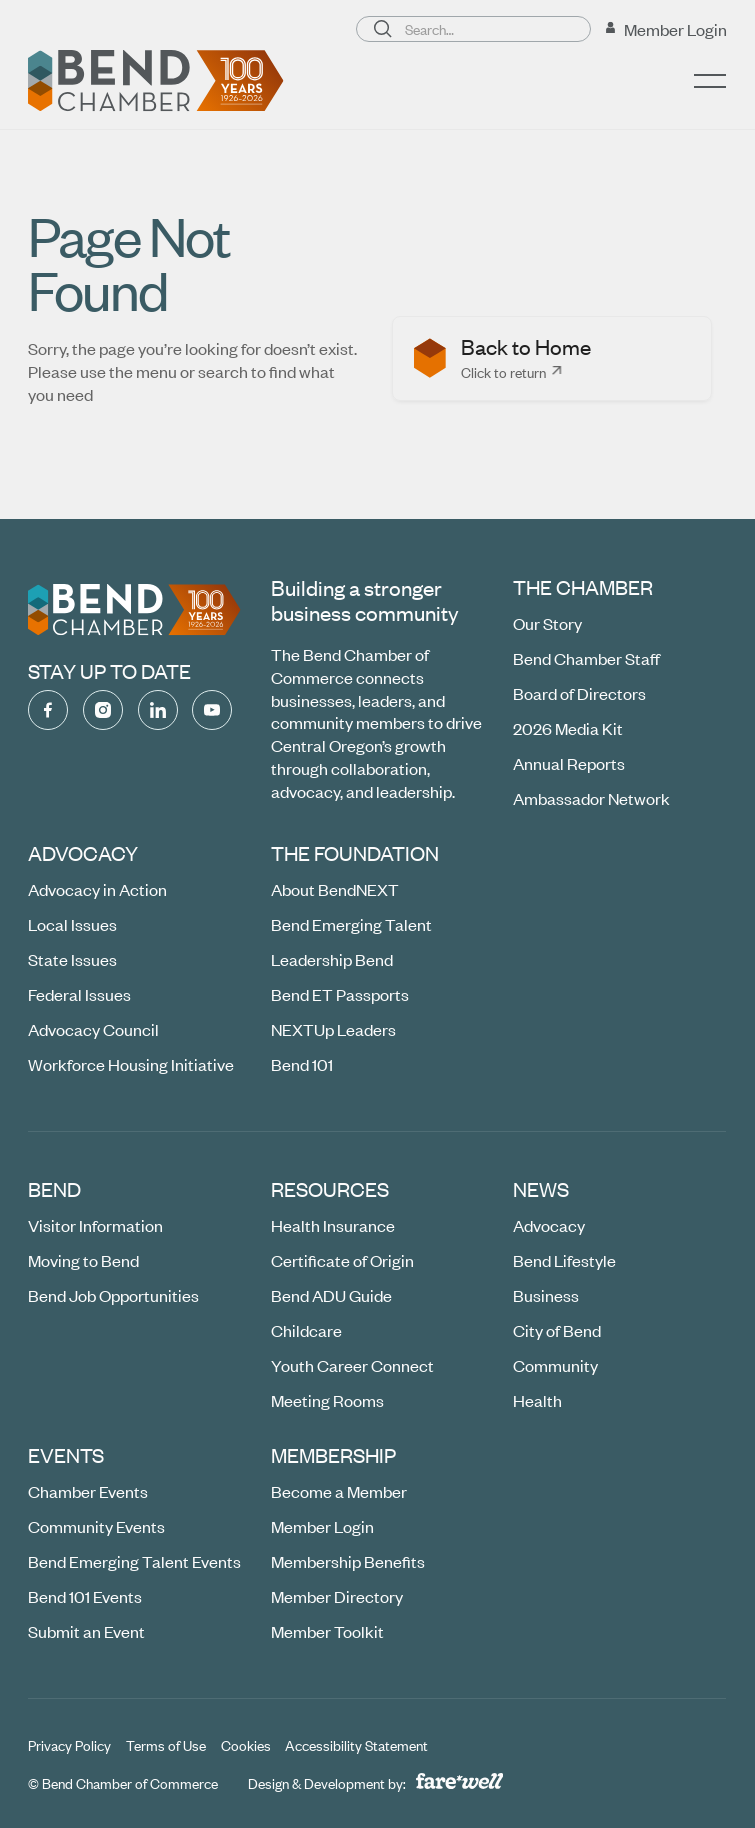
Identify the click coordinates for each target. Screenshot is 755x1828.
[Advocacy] (550, 1226)
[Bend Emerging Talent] (351, 925)
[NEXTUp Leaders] (333, 1029)
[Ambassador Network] (592, 798)
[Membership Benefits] (348, 1562)
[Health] (538, 1400)
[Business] (547, 1296)
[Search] (383, 29)
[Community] (556, 1365)
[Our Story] (548, 624)
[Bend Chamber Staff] (587, 658)
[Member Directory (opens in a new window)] (337, 1596)
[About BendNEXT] (335, 890)
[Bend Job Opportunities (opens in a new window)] (113, 1296)
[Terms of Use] (166, 1745)
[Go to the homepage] (134, 610)
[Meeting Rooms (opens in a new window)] (327, 1400)
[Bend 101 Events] (85, 1596)
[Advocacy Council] (93, 1029)
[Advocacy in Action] (97, 890)
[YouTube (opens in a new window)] (213, 710)
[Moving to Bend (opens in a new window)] (83, 1261)
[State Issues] (72, 959)
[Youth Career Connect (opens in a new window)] (352, 1365)
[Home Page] (156, 81)
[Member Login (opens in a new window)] (666, 29)
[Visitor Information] (95, 1226)
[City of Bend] (558, 1330)
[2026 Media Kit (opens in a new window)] (569, 728)
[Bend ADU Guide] (331, 1296)
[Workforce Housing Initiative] (131, 1064)
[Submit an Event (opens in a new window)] (86, 1631)
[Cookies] (246, 1745)
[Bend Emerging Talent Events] (134, 1562)
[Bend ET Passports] (340, 994)
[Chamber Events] (88, 1492)
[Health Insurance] (333, 1226)
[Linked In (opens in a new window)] (158, 710)
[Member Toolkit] (327, 1631)
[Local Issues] (72, 925)
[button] (711, 81)
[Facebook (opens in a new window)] (48, 710)
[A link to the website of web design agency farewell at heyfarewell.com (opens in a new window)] (459, 1780)
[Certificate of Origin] (342, 1261)
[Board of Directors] (580, 693)
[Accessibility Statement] (357, 1745)
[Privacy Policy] (69, 1745)
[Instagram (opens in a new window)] (103, 710)
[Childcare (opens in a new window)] (306, 1330)
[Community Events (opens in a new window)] (96, 1527)
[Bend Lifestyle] (565, 1261)
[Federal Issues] (79, 994)
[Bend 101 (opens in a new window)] (302, 1064)
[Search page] (473, 29)
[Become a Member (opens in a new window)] (339, 1492)
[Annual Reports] (570, 763)
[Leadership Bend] (332, 959)
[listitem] (552, 358)
